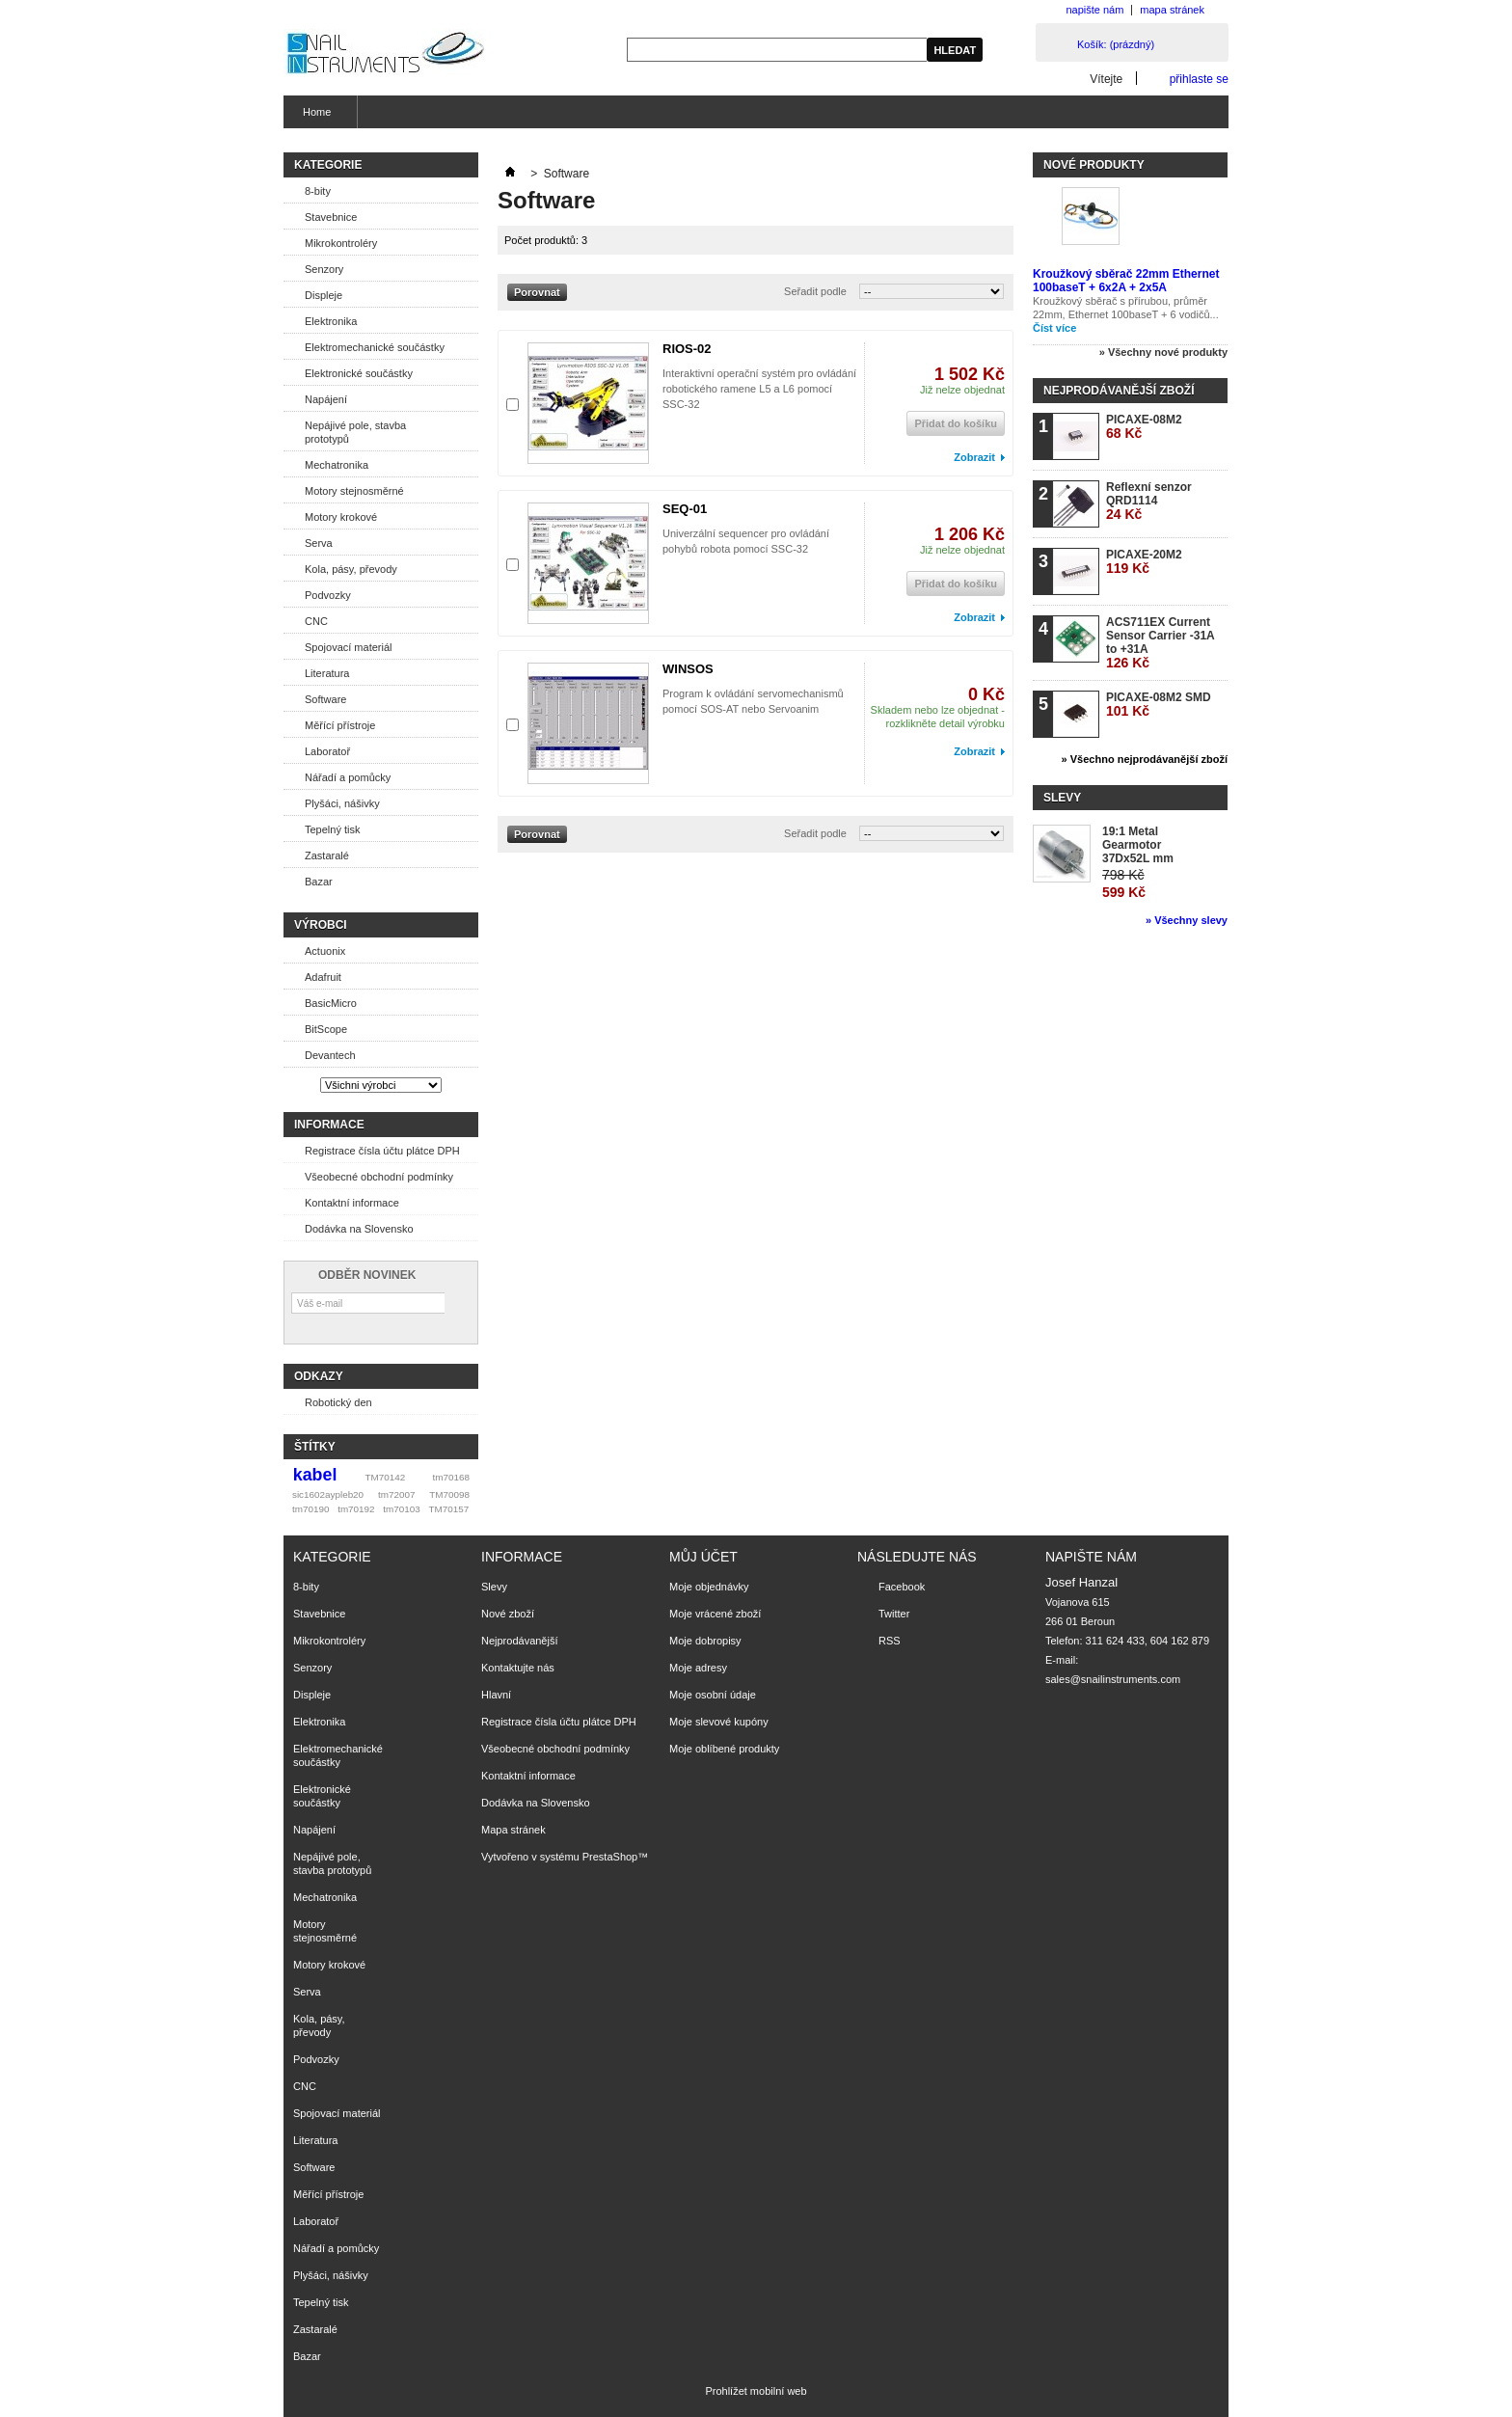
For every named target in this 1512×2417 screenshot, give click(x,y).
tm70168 (451, 1477)
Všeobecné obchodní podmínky (379, 1176)
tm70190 (310, 1509)
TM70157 (448, 1509)
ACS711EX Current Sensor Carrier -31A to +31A (1160, 642)
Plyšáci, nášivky (342, 803)
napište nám (1094, 9)
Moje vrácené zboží (715, 1613)
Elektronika (331, 321)
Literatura (327, 673)
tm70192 (356, 1509)
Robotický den (338, 1402)
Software (325, 699)
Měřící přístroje (340, 725)
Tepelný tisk (332, 829)
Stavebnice (331, 217)
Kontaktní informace (352, 1202)
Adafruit (323, 977)
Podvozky (328, 595)
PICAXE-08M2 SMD (1158, 705)
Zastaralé (327, 855)
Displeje (323, 295)
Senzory (324, 269)
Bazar (319, 881)
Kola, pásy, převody (351, 569)
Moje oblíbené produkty (724, 1748)
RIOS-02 (687, 348)
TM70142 (385, 1477)
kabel (315, 1474)
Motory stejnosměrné (354, 491)
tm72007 (396, 1494)
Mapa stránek (513, 1829)
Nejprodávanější (519, 1640)
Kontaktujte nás (517, 1667)
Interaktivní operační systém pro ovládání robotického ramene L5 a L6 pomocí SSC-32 (759, 388)
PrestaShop (609, 1856)
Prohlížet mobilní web (755, 2391)
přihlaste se (1199, 78)
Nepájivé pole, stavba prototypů (355, 432)
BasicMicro (331, 1003)
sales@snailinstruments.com (1112, 1679)
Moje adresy (698, 1667)
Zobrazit (974, 457)
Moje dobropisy (705, 1640)
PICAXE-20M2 (1144, 562)
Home (314, 117)
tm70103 (401, 1509)
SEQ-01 (684, 509)
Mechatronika (336, 465)
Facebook (901, 1586)
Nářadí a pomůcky (348, 777)
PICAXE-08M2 (1144, 427)
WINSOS (688, 669)
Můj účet (703, 1556)
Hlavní (496, 1694)
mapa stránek (1172, 9)
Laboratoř (327, 751)
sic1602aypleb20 (328, 1494)
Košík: (1115, 44)
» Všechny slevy (1187, 920)
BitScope (326, 1029)
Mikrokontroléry (341, 243)
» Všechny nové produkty (1163, 352)
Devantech (330, 1055)
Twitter (893, 1613)
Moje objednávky (709, 1586)
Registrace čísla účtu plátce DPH (382, 1150)
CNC (316, 621)
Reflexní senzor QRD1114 (1149, 501)
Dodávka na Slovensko (359, 1229)
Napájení (326, 399)
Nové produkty (1094, 165)
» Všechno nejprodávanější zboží (1145, 759)
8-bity (318, 191)
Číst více (1054, 328)
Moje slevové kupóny (719, 1721)
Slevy (1062, 797)
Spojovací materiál (348, 647)
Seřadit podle (815, 291)
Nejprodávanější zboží (1118, 390)
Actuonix (325, 951)
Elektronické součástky (359, 373)
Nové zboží (507, 1613)
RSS (889, 1640)
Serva (319, 543)
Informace (329, 1124)
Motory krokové (341, 517)
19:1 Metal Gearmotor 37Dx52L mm (1138, 845)
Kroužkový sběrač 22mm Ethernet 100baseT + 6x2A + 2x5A (1126, 280)
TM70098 (449, 1494)
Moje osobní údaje (712, 1694)
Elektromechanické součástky (375, 347)
